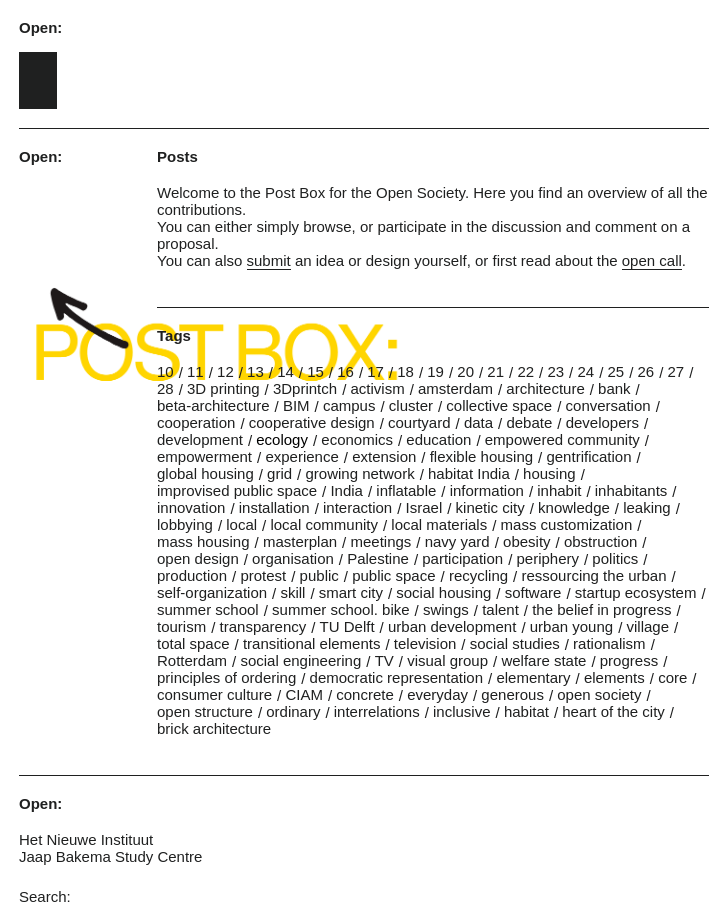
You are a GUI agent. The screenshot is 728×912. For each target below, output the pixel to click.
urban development (452, 626)
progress (629, 660)
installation (274, 507)
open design (198, 558)
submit (269, 260)
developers (602, 422)
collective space (499, 405)
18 (405, 371)
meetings (380, 541)
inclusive (462, 711)
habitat (526, 711)
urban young (571, 626)
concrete (365, 694)
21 (495, 371)
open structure (205, 711)
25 (615, 371)
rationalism (609, 643)
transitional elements (312, 643)
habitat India (469, 473)
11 (195, 371)
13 (255, 371)
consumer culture (214, 694)
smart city (351, 592)
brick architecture (214, 728)
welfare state (543, 660)
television (425, 643)
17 (375, 371)
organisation (293, 558)
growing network (359, 473)
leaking (647, 507)
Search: (45, 896)
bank (614, 388)
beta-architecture (213, 405)
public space (393, 575)
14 (285, 371)
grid (279, 473)
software (533, 592)
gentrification (588, 456)
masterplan (300, 541)
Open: (40, 27)
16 (345, 371)
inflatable (406, 490)
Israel (424, 507)
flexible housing (481, 456)
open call (652, 260)
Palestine (378, 558)
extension (384, 456)
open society (599, 694)
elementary (533, 677)
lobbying (185, 524)
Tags (174, 335)
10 (165, 371)
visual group (447, 660)
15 (315, 371)
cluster (411, 405)
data (478, 422)
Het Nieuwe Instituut (86, 839)
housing (549, 473)
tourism (181, 626)
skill (292, 592)
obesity (527, 541)
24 (585, 371)
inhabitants (631, 490)
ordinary (293, 711)
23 (555, 371)
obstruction (600, 541)
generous (512, 694)
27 (676, 371)
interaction (357, 507)
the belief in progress (601, 609)
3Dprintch (305, 388)
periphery (547, 558)
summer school (208, 609)
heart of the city (613, 711)
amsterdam (455, 388)
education (438, 439)
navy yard (457, 541)
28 (165, 388)
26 (646, 371)
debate (529, 422)
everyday (437, 694)
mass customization (567, 524)
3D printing (223, 388)
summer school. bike (341, 609)
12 (225, 371)
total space (193, 643)
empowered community (562, 439)
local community (324, 524)
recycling (478, 575)
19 (435, 371)
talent (500, 609)
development (200, 439)
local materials (439, 524)
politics (615, 558)
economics (357, 439)
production (192, 575)
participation (462, 558)
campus (349, 405)
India (346, 490)
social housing (443, 592)
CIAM (304, 694)
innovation (191, 507)
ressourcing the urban (593, 575)
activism (377, 388)
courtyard (419, 422)
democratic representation (396, 677)
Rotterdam (192, 660)
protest (263, 575)
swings (446, 609)
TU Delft (347, 626)
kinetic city (490, 507)
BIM (296, 405)
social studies (515, 643)
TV (384, 660)
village (647, 626)
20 (465, 371)
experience (301, 456)
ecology (282, 439)
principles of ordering (226, 677)
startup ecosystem (636, 592)
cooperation (196, 422)
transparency (263, 626)
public (319, 575)
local (241, 524)
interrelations (377, 711)
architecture (545, 388)
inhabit (559, 490)
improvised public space (237, 490)
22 (525, 371)
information (487, 490)
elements (614, 677)
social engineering (300, 660)
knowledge (574, 507)
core (672, 677)
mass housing (203, 541)
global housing (205, 473)
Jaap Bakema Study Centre (110, 856)
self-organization (212, 592)
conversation (608, 405)
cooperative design (312, 422)
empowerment (204, 456)
